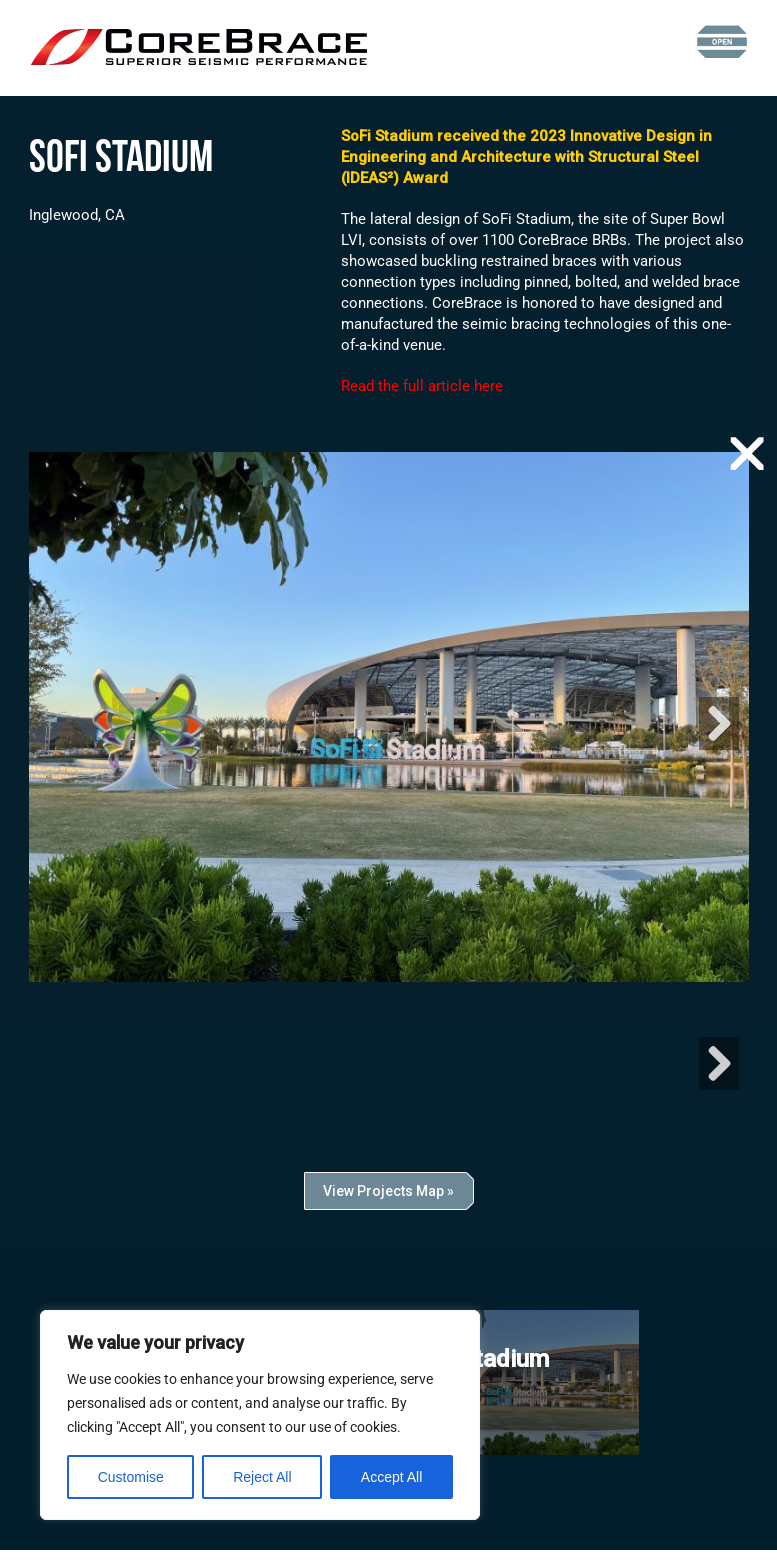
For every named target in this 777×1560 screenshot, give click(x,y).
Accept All (391, 1477)
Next (719, 728)
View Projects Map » (388, 1201)
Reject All (262, 1477)
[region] (260, 1415)
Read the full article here (422, 386)
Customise (131, 1477)
